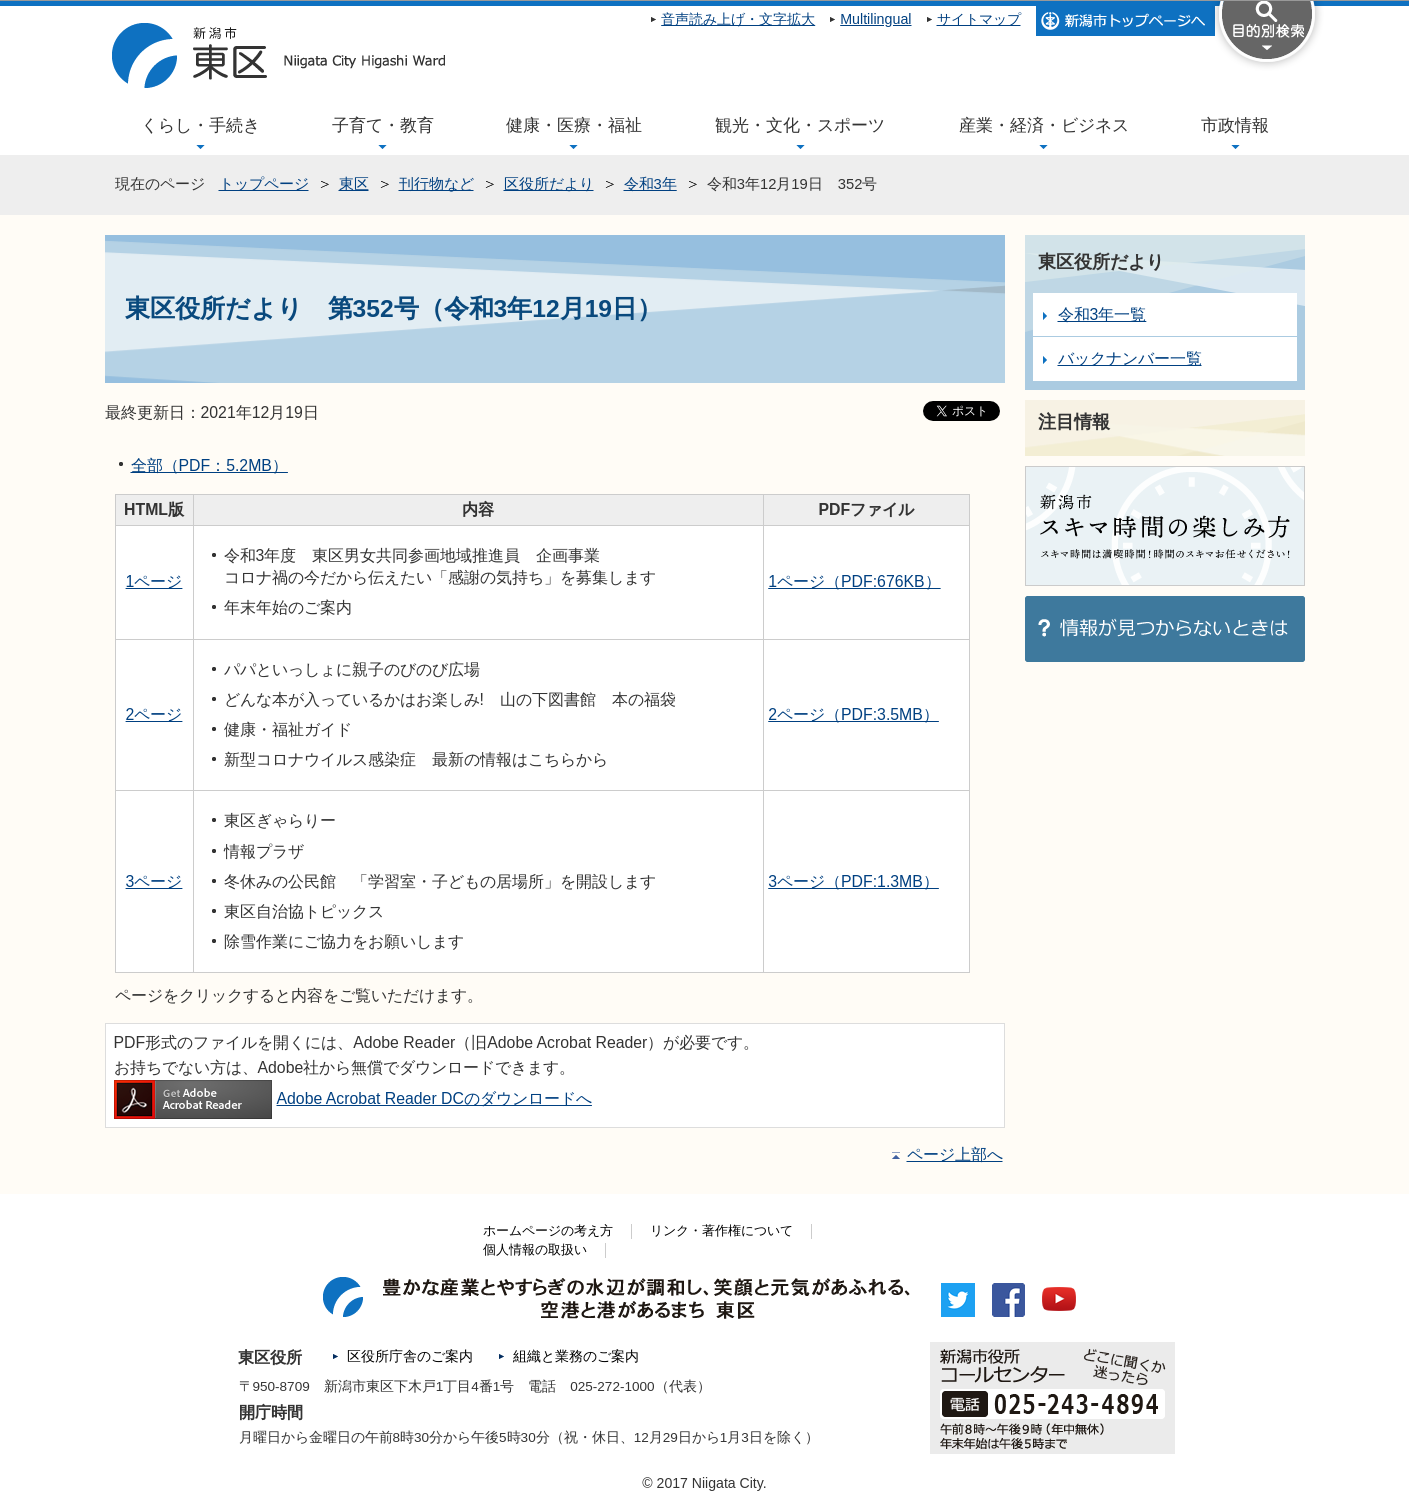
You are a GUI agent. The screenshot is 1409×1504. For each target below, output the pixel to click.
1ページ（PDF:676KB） (854, 581)
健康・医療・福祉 (574, 125)
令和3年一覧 (1102, 314)
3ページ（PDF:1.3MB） (853, 881)
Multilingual (875, 19)
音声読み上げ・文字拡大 (738, 19)
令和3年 (650, 184)
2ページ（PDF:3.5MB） (853, 714)
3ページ (154, 881)
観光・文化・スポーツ (800, 125)
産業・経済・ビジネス (1044, 125)
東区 (354, 184)
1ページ (154, 581)
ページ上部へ (955, 1154)
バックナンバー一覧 (1130, 358)
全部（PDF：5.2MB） (209, 465)
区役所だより (549, 184)
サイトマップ (979, 19)
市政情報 (1235, 125)
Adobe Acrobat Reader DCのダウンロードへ (353, 1098)
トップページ (264, 184)
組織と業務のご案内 (576, 1356)
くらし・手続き (200, 125)
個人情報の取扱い (535, 1250)
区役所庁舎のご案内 (410, 1356)
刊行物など (436, 184)
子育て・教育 (383, 125)
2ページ (154, 714)
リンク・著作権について (721, 1231)
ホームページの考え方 (548, 1231)
